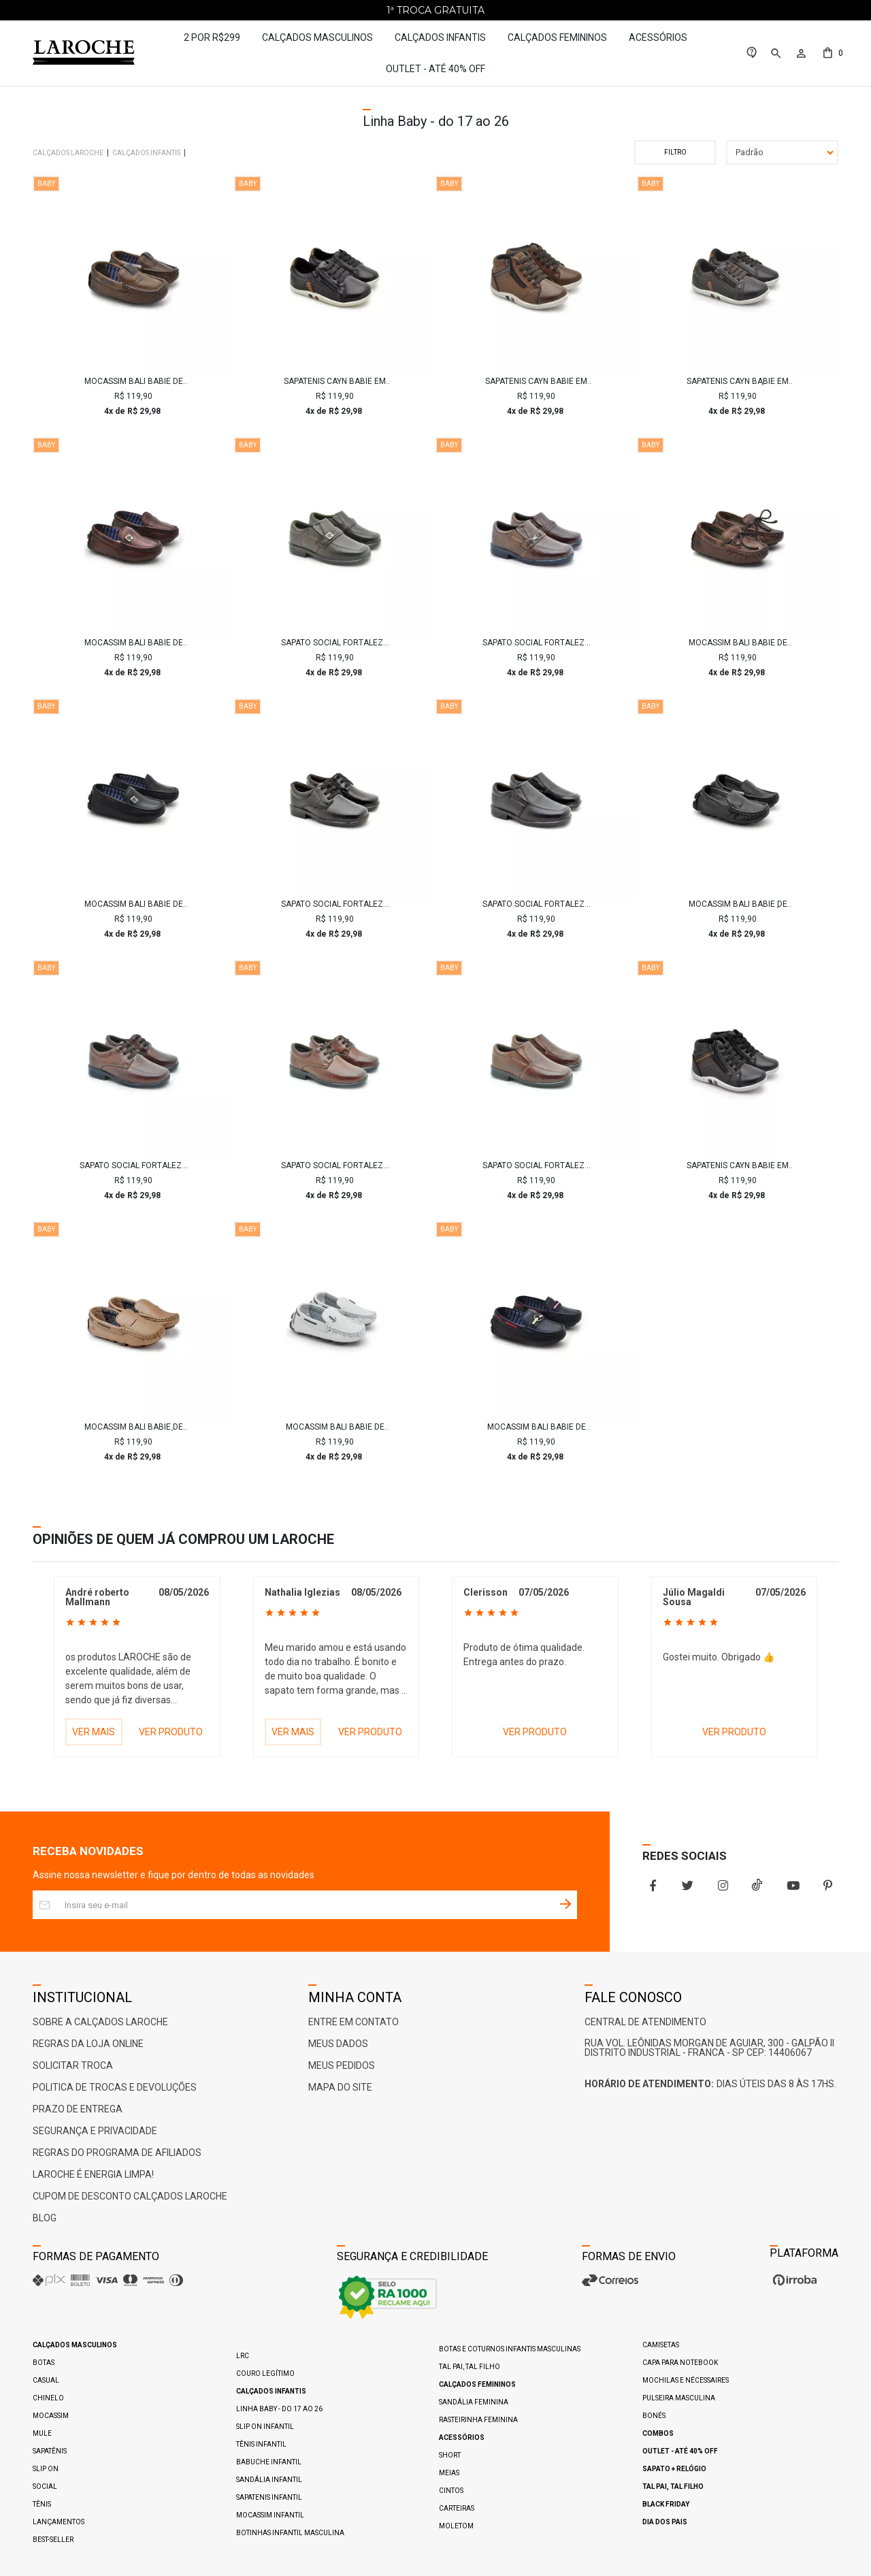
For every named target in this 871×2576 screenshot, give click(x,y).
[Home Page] (90, 53)
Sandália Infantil (269, 2479)
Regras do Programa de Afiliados (117, 2152)
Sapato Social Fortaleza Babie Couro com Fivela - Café (335, 643)
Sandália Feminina (473, 2402)
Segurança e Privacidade (95, 2130)
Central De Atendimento (645, 2021)
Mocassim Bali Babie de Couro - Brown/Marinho (133, 643)
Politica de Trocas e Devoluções (115, 2087)
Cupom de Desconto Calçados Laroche (130, 2196)
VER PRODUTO (171, 1731)
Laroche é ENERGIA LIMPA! (93, 2174)
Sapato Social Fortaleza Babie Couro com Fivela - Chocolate (536, 643)
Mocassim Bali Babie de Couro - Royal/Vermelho (536, 1427)
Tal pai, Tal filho (469, 2366)
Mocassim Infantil (270, 2515)
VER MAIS (93, 1731)
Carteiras (456, 2508)
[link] (752, 53)
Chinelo (48, 2398)
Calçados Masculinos (317, 37)
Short (450, 2455)
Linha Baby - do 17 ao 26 (279, 2409)
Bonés (653, 2415)
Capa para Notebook (680, 2362)
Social (45, 2486)
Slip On (46, 2469)
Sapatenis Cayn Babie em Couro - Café (738, 381)
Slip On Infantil (265, 2426)
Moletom (456, 2526)
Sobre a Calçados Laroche (100, 2021)
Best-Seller (53, 2539)
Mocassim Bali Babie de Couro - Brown (133, 381)
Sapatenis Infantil (269, 2497)
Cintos (451, 2490)
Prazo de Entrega (77, 2109)
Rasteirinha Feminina (478, 2420)
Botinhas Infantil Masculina (290, 2533)
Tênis (42, 2504)
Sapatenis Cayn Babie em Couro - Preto (335, 381)
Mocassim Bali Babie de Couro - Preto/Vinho (133, 904)
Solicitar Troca (73, 2065)
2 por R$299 (212, 37)
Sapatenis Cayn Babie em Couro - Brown (536, 381)
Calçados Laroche (68, 153)
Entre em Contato (353, 2021)
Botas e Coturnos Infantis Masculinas (509, 2349)
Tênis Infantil (261, 2444)
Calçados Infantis (440, 37)
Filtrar (675, 152)
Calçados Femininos (557, 37)
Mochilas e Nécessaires (685, 2380)
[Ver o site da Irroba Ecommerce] (793, 2284)
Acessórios (658, 37)
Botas (43, 2362)
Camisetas (660, 2345)
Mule (42, 2433)
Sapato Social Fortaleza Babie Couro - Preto (335, 904)
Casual (46, 2380)
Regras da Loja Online (88, 2043)
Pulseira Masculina (678, 2398)
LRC (242, 2356)
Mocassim (51, 2415)
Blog (44, 2217)
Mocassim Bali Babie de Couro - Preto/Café (738, 904)
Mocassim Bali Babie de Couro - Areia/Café (133, 1427)
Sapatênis (50, 2451)
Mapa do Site (340, 2087)
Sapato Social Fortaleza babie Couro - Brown (133, 1165)
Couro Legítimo (265, 2373)
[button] (774, 53)
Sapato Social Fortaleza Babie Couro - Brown (536, 1165)
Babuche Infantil (268, 2462)
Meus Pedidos (341, 2065)
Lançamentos (58, 2522)
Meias (449, 2473)
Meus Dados (338, 2043)
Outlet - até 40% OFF (435, 69)
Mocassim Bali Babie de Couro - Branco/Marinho (335, 1427)
